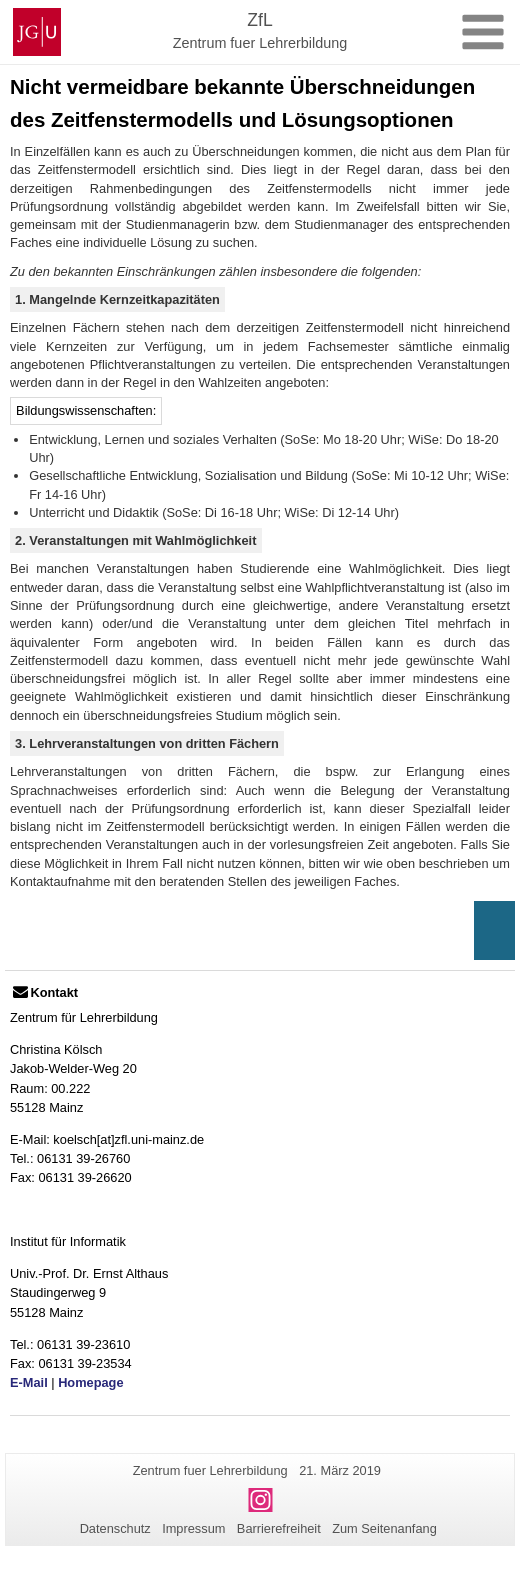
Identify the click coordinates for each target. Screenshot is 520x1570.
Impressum (193, 1528)
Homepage (90, 1382)
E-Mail (29, 1382)
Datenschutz (115, 1528)
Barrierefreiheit (279, 1528)
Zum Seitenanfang (384, 1528)
